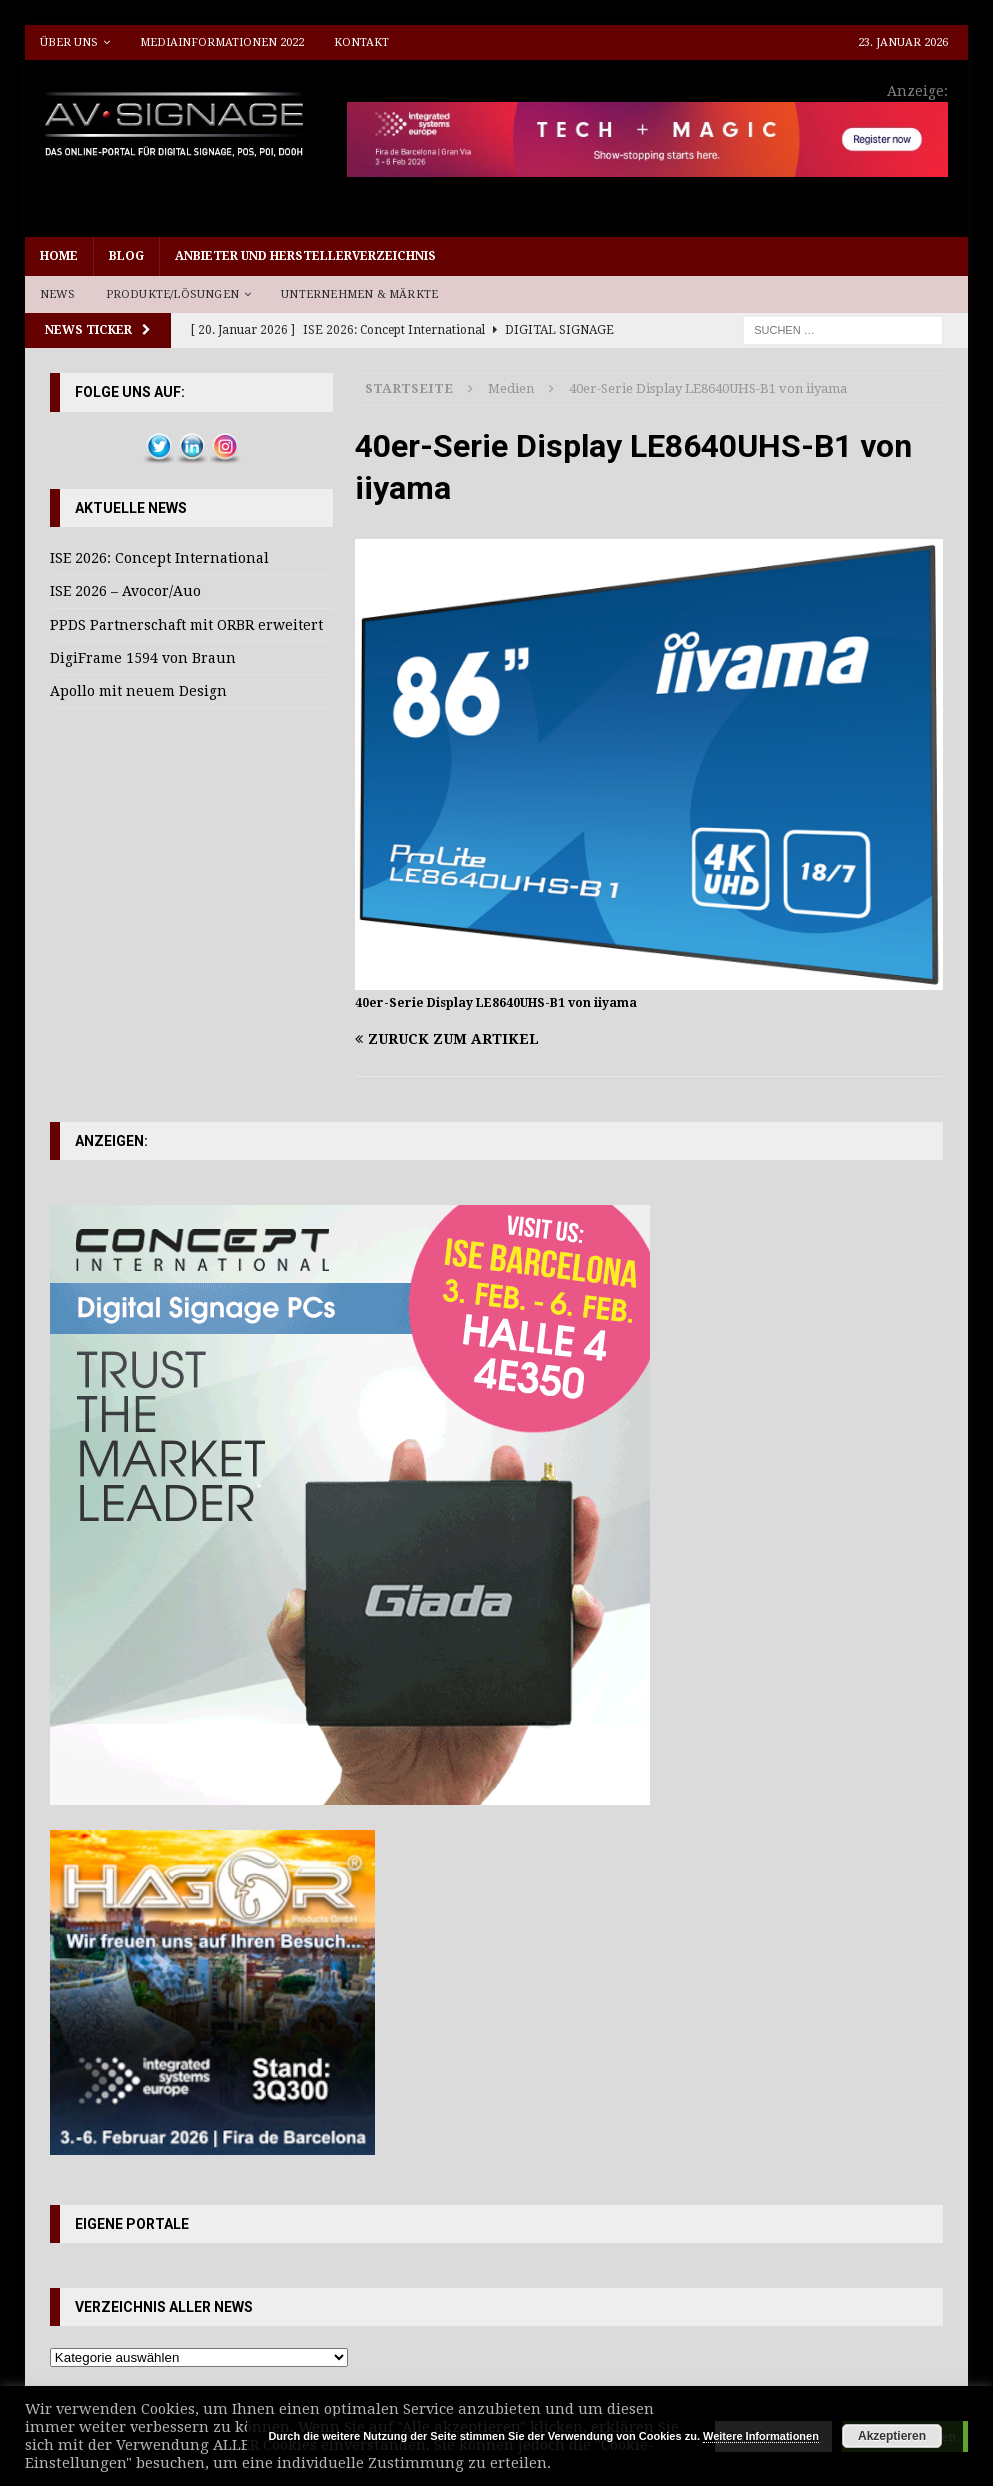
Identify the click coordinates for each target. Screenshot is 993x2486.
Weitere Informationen (761, 2436)
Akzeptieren (892, 2436)
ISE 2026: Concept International (159, 558)
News (58, 294)
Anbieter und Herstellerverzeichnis (305, 256)
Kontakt (361, 42)
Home (59, 256)
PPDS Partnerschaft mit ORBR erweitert (186, 625)
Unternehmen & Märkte (359, 294)
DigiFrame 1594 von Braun (143, 658)
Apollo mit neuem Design (138, 691)
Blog (126, 256)
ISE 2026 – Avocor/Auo (125, 591)
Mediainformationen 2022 (222, 42)
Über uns (69, 42)
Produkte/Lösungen (172, 294)
